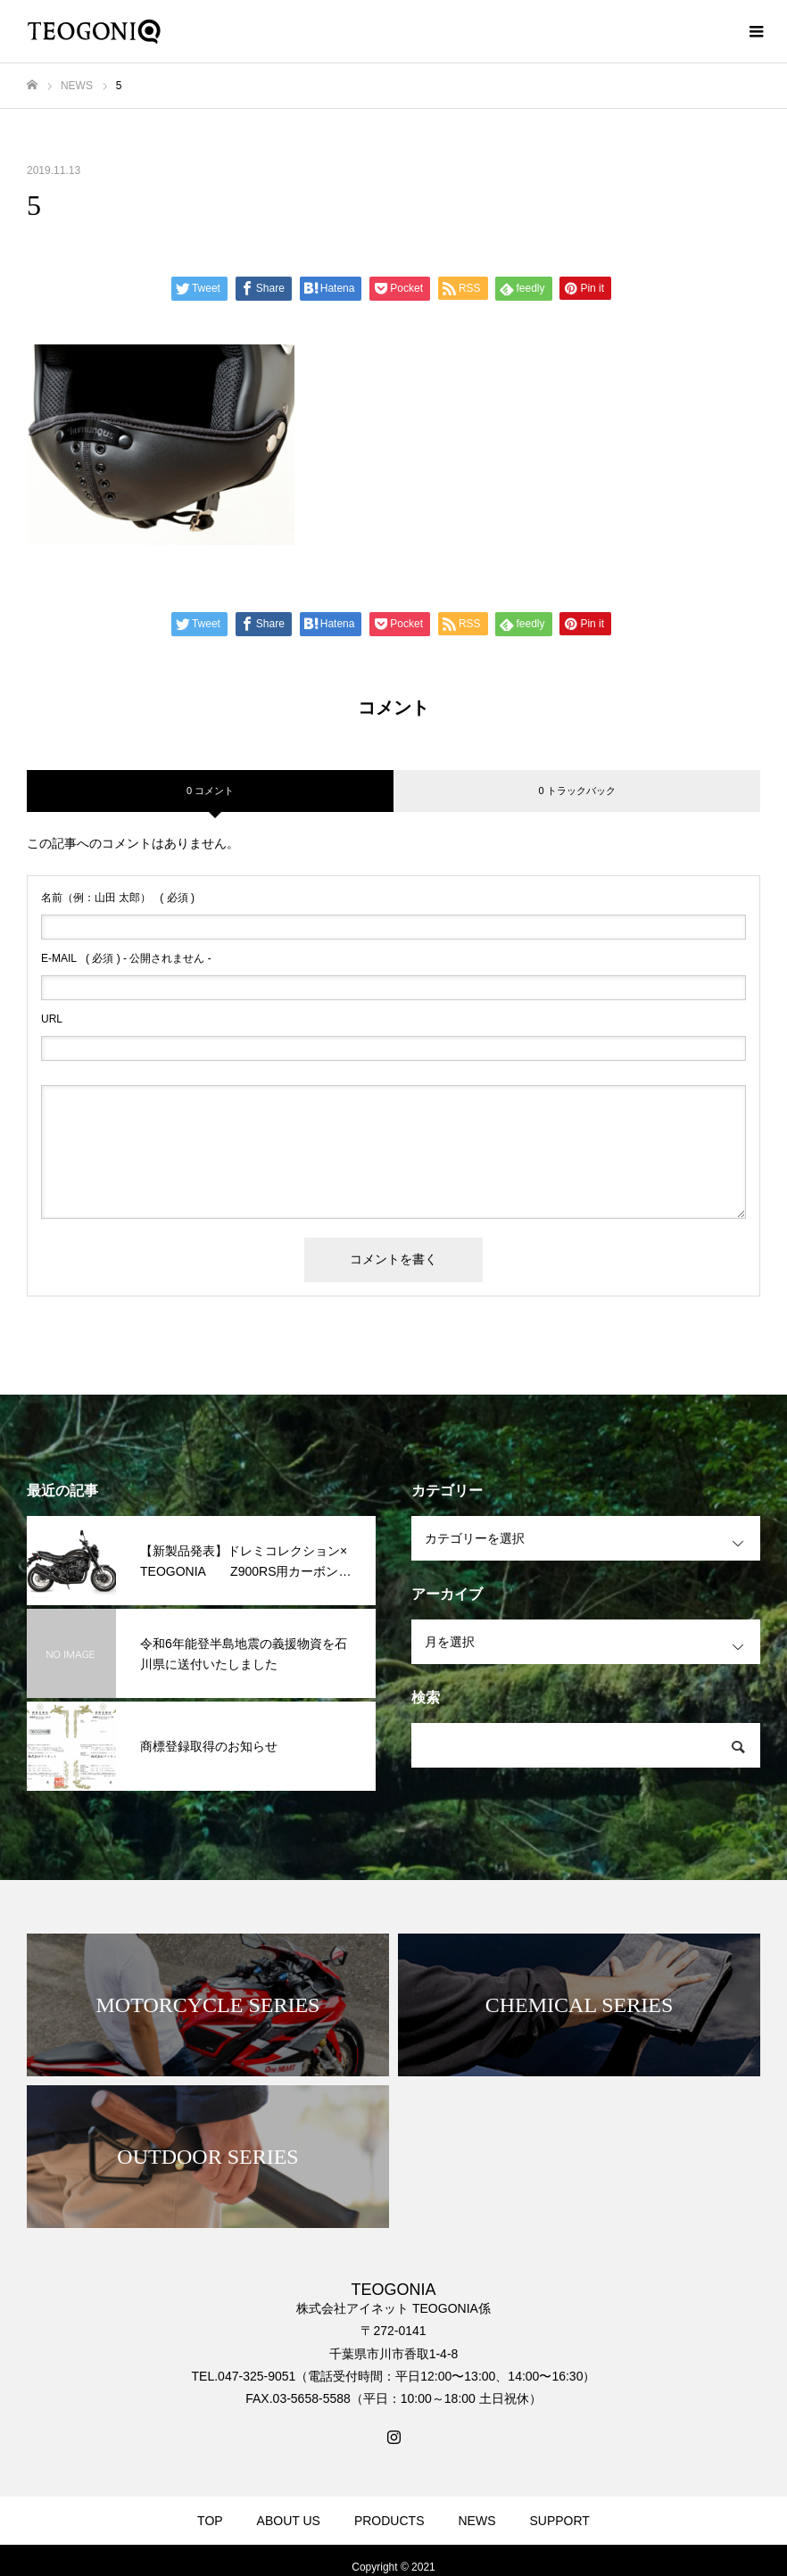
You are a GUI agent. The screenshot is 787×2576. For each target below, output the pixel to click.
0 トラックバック (576, 790)
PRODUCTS (389, 2521)
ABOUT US (288, 2521)
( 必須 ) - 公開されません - (126, 958)
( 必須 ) (118, 897)
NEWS (476, 2521)
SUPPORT (559, 2521)
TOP (210, 2521)
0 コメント (210, 790)
